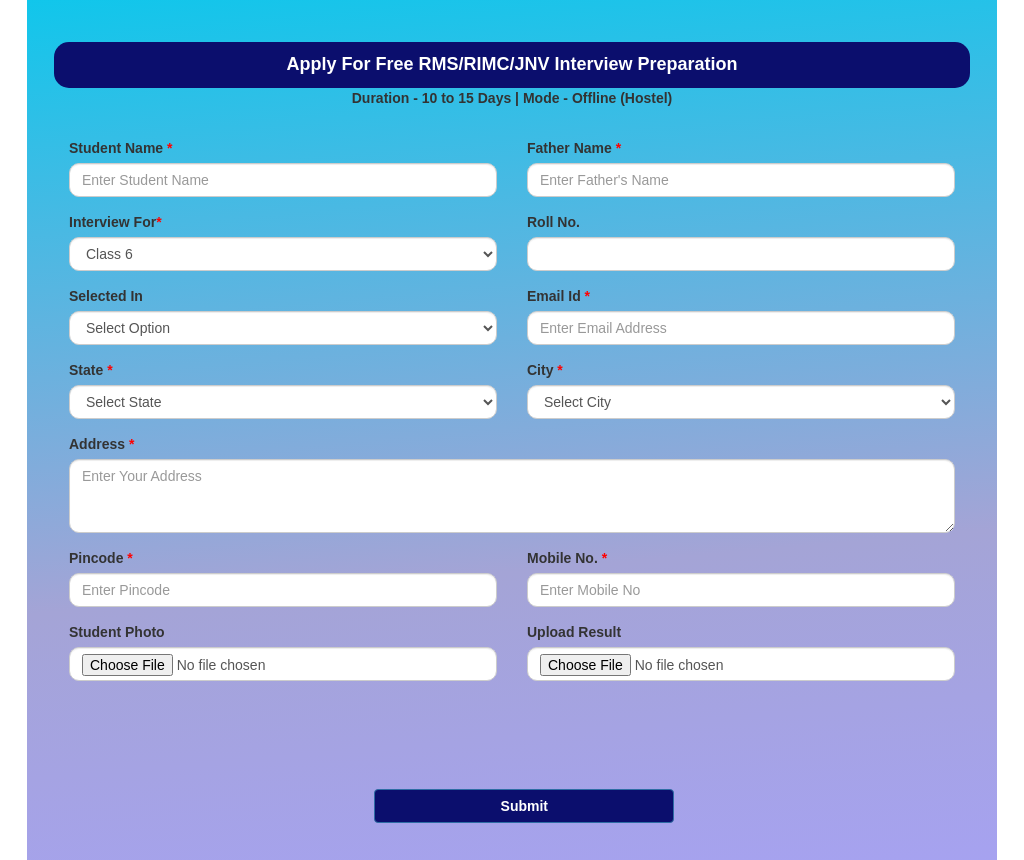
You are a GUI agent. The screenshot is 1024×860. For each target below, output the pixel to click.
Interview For (115, 222)
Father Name (574, 148)
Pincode (101, 558)
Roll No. (553, 222)
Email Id (558, 296)
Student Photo (117, 632)
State (91, 370)
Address (101, 444)
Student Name (120, 148)
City (545, 370)
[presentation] (526, 735)
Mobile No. (567, 558)
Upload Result (574, 632)
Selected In (106, 296)
